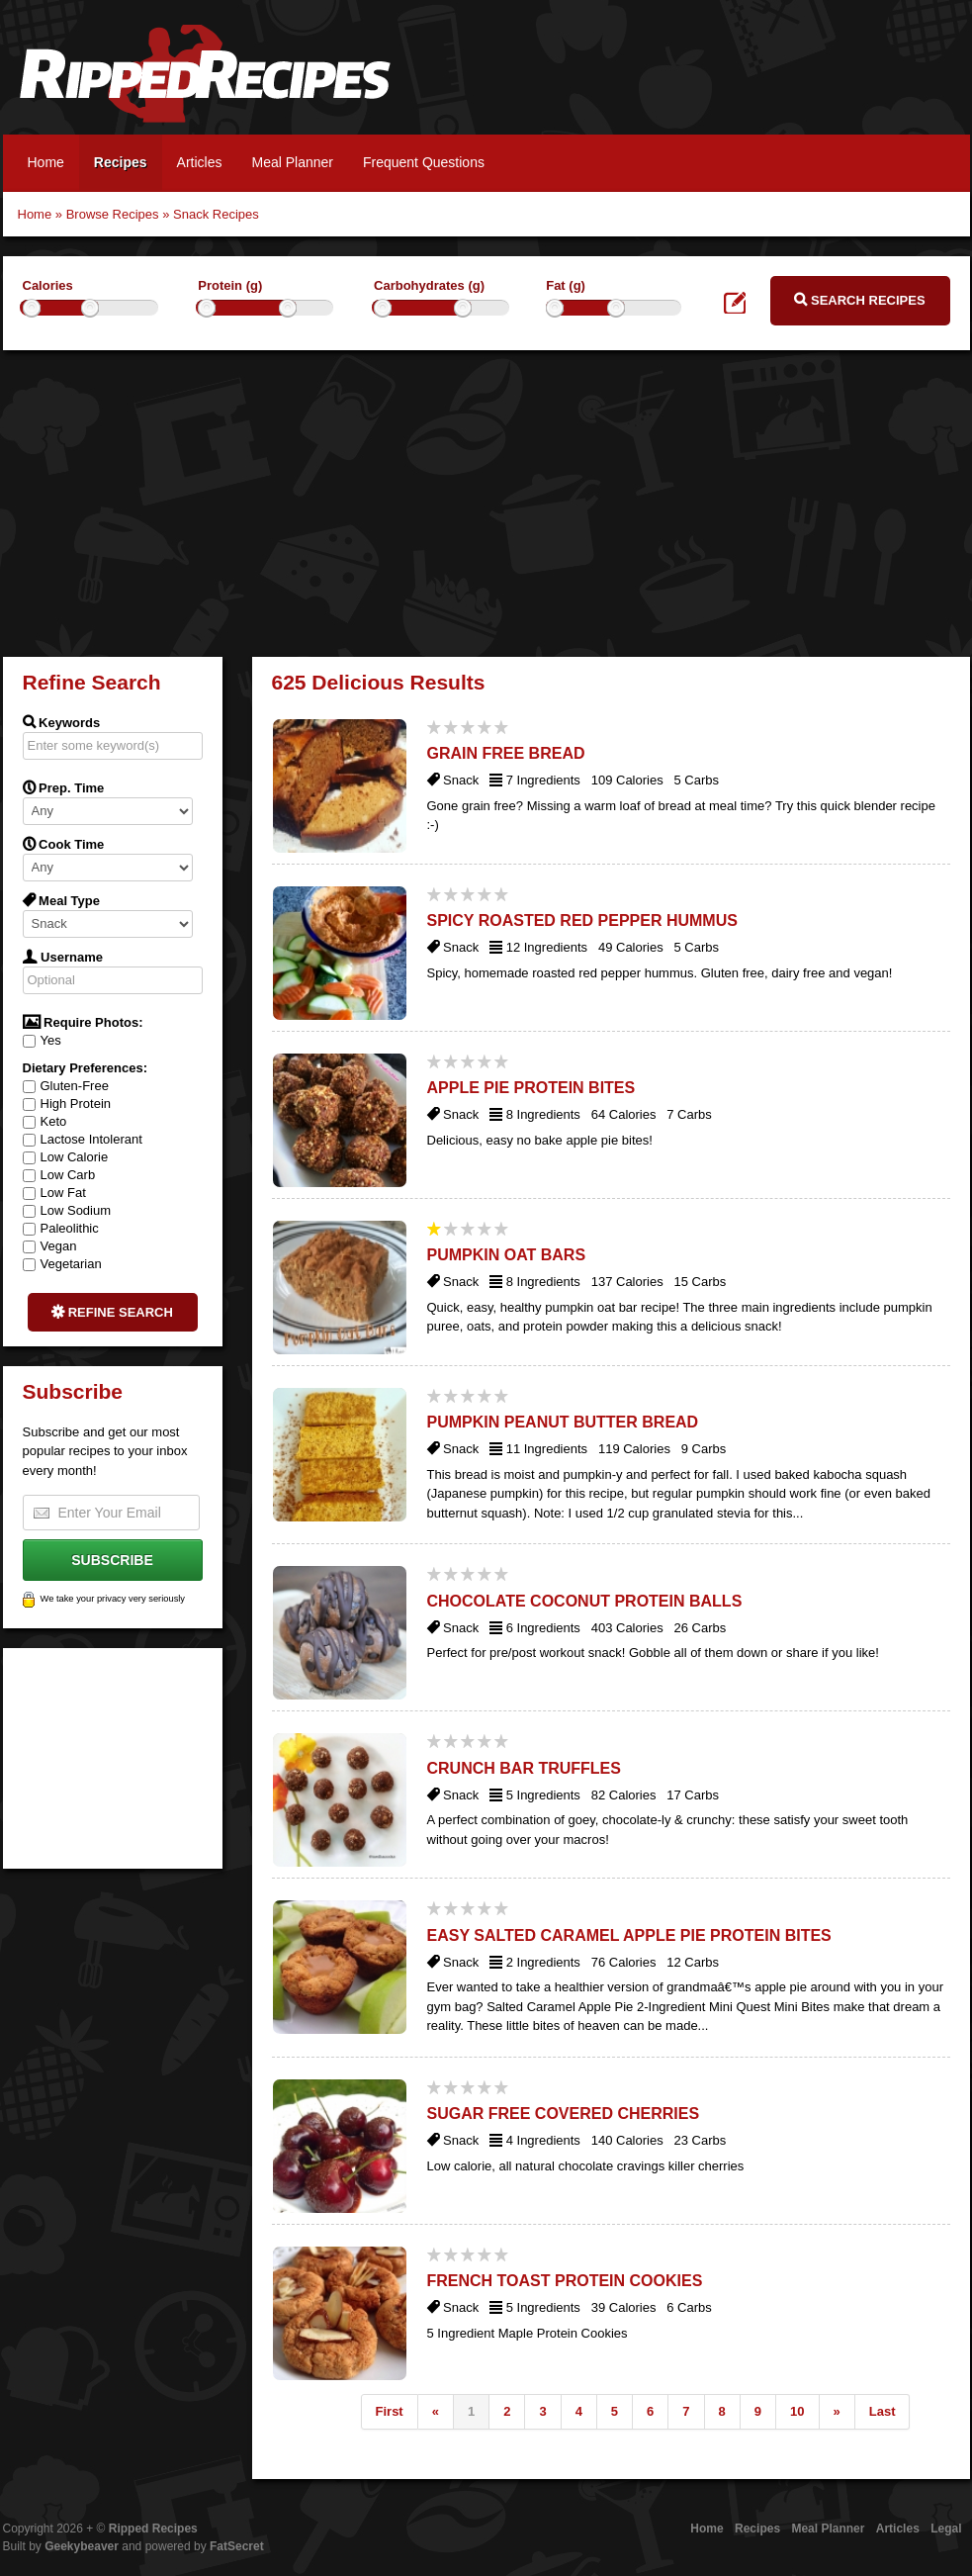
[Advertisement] (486, 498)
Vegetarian (62, 1263)
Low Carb (59, 1174)
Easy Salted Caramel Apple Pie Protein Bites (629, 1935)
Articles (199, 162)
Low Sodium (67, 1210)
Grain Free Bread (506, 753)
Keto (45, 1121)
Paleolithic (61, 1228)
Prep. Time (64, 787)
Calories (48, 285)
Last (882, 2411)
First (389, 2411)
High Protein (67, 1103)
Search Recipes (859, 300)
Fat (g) (565, 285)
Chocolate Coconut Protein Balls (585, 1601)
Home (46, 162)
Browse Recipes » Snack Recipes (162, 214)
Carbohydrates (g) (429, 285)
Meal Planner (292, 162)
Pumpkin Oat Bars (506, 1254)
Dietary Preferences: (85, 1067)
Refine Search (112, 1312)
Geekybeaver (81, 2546)
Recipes (120, 162)
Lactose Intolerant (82, 1139)
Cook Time (64, 844)
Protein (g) (230, 285)
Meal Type (62, 900)
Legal (945, 2528)
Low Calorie (66, 1157)
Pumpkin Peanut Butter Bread (563, 1422)
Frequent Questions (424, 162)
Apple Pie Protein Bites (531, 1087)
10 (797, 2411)
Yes (42, 1040)
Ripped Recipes (205, 84)
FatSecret (237, 2546)
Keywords (62, 722)
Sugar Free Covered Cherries (563, 2113)
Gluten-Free (66, 1085)
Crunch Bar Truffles (524, 1768)
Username (63, 957)
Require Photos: (83, 1022)
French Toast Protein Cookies (565, 2280)
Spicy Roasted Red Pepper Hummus (582, 920)
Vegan (50, 1246)
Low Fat (54, 1192)
